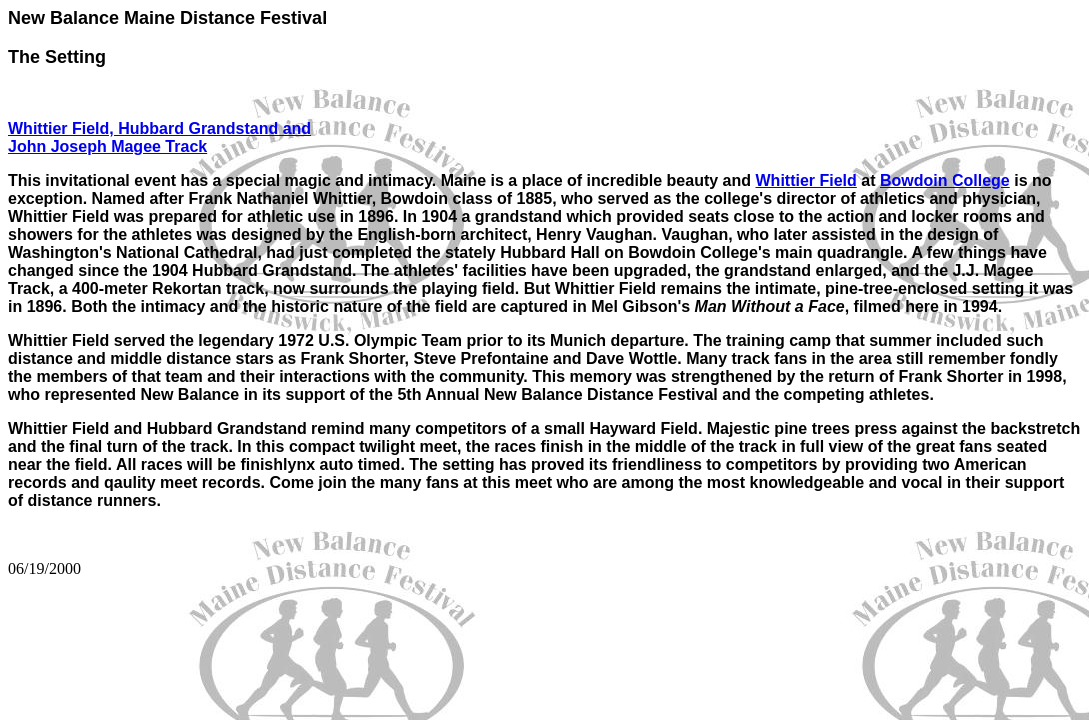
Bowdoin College (945, 180)
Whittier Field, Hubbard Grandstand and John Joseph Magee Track (159, 137)
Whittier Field (806, 180)
